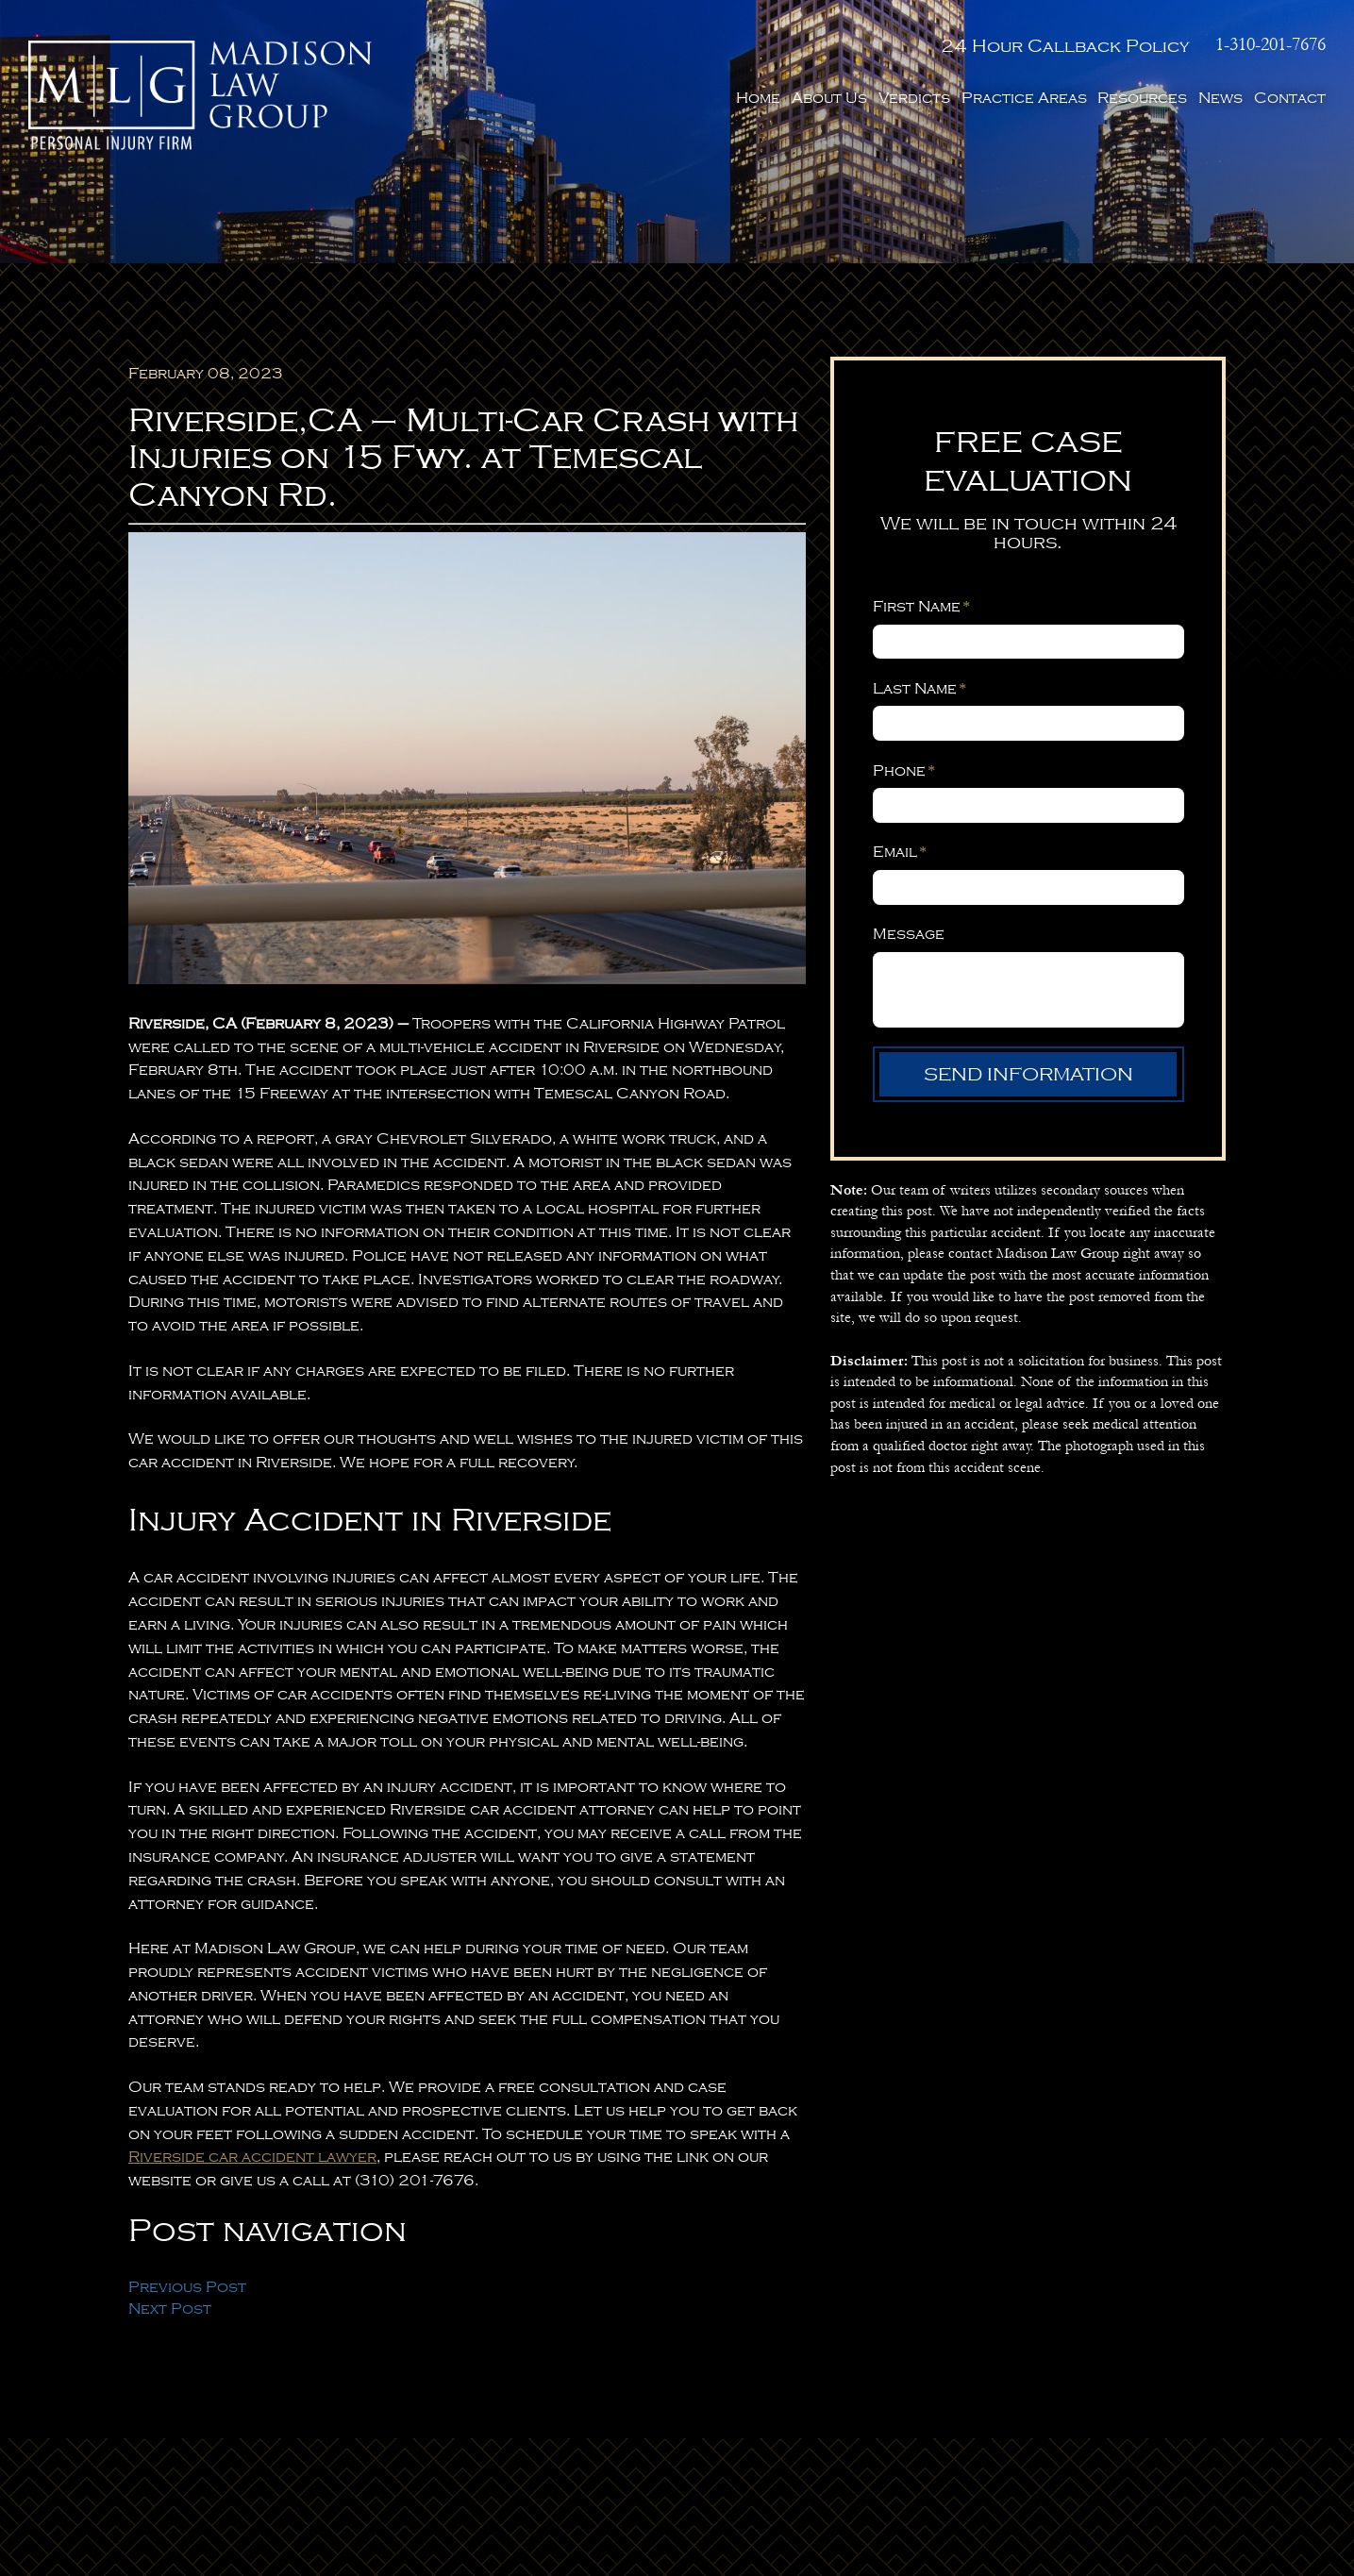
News (1220, 98)
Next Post (169, 2308)
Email (900, 852)
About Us (829, 98)
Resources (1142, 98)
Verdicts (914, 98)
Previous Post (187, 2287)
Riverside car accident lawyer (252, 2157)
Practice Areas (1024, 98)
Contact (1290, 98)
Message (908, 934)
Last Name (919, 688)
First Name (921, 606)
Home (758, 98)
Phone (904, 770)
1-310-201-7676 (1270, 44)
